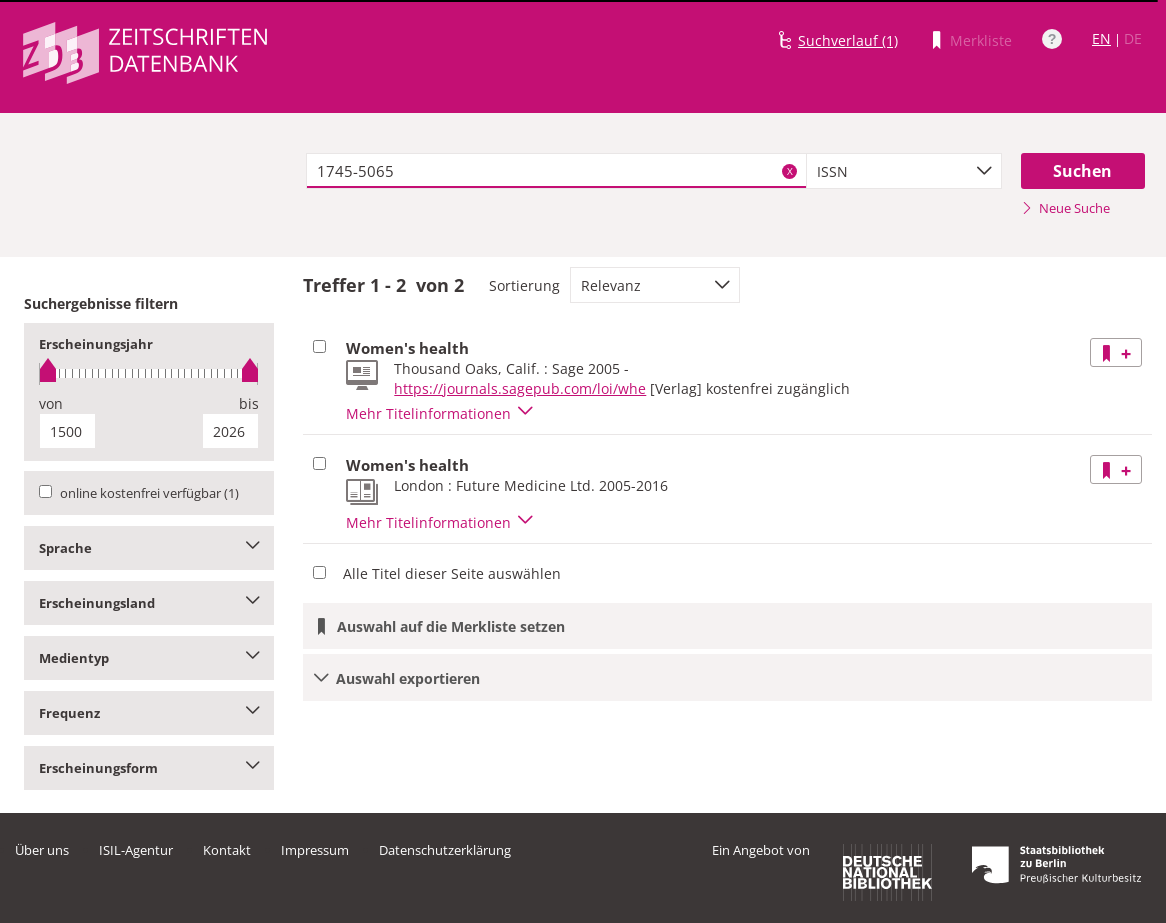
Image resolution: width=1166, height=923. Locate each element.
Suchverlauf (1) (848, 40)
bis (249, 403)
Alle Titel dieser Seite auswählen (452, 573)
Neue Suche (1065, 208)
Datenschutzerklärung (445, 850)
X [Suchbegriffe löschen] (790, 171)
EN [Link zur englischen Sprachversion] (1101, 38)
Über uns (42, 850)
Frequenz (149, 713)
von (51, 403)
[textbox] (556, 171)
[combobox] (904, 171)
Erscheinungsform (149, 768)
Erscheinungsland (149, 603)
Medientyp (149, 658)
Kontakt (227, 850)
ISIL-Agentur (136, 850)
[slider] (149, 373)
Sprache (149, 548)
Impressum (315, 850)
